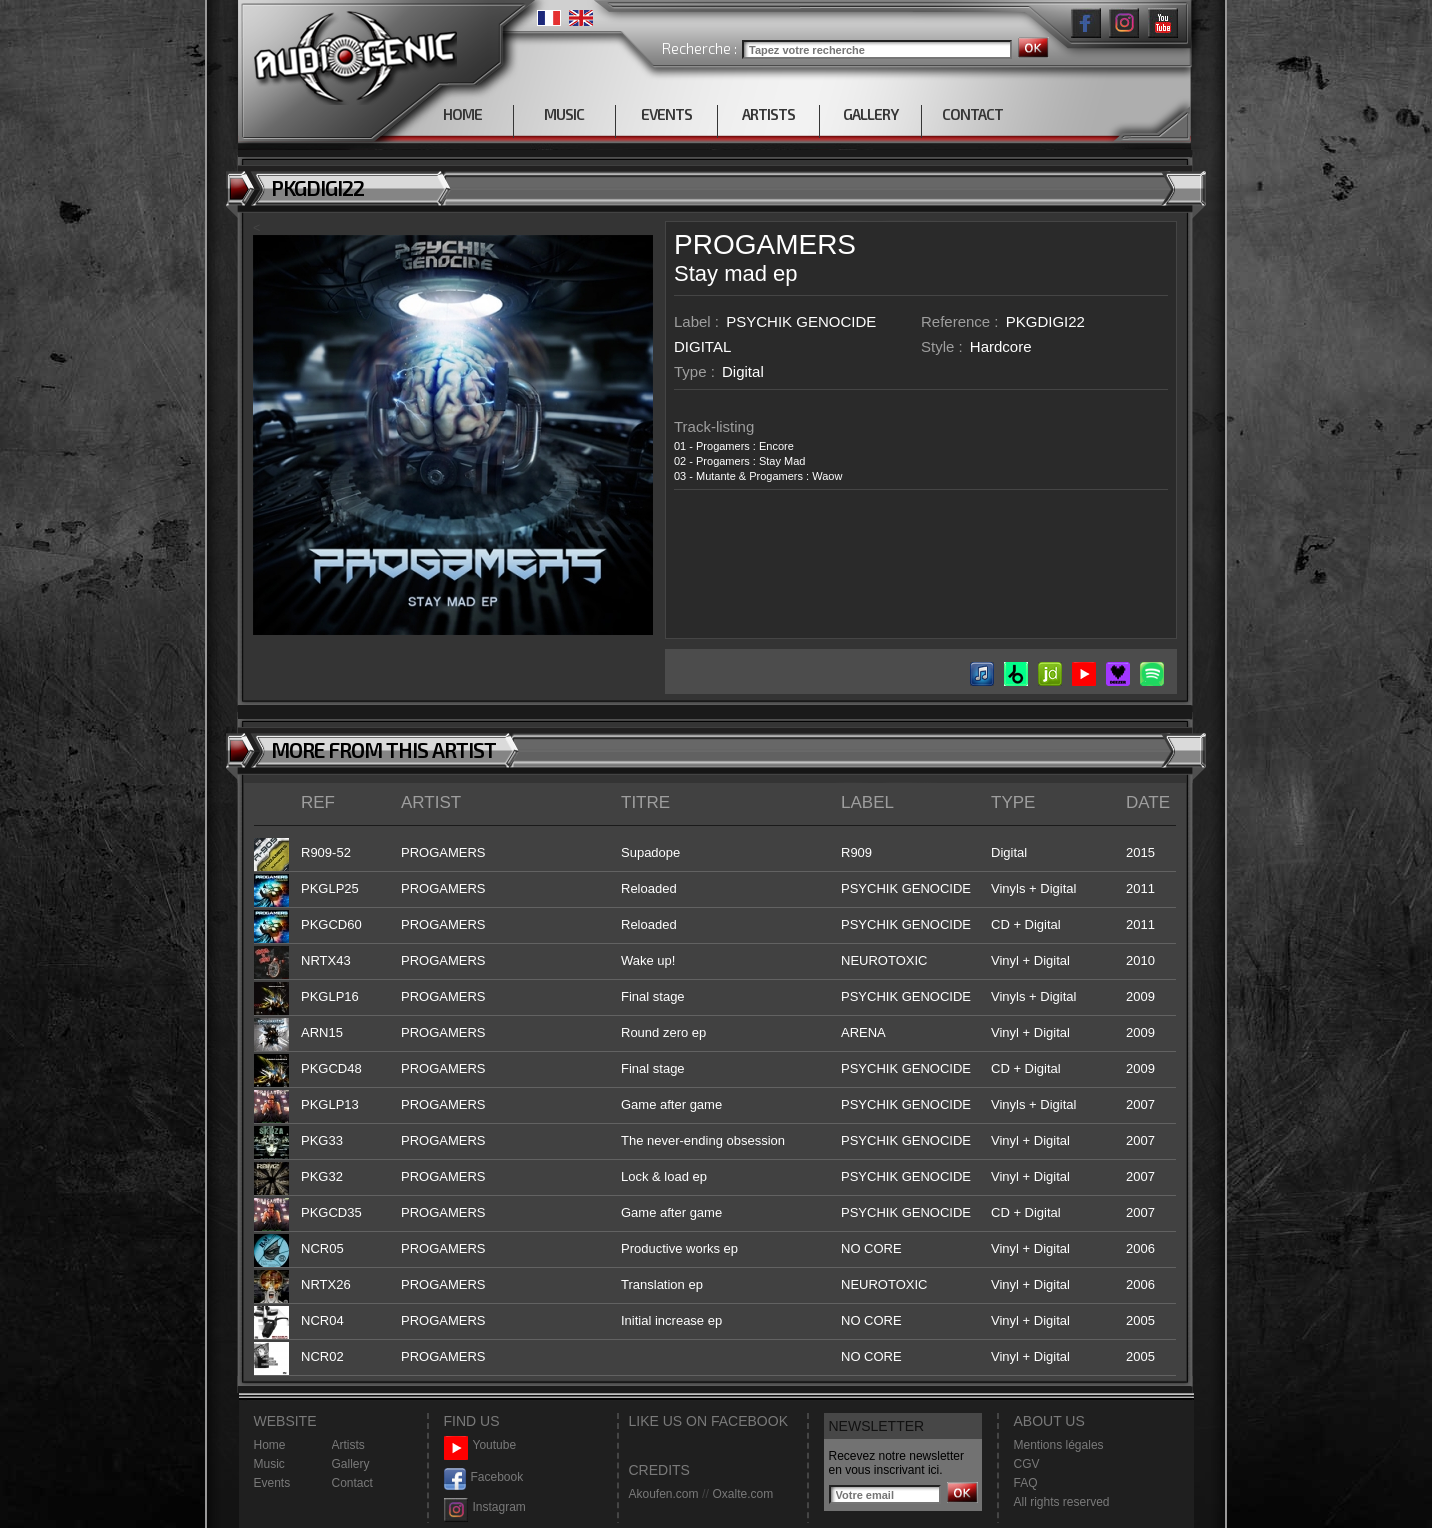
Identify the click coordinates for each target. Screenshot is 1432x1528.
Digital (743, 371)
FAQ (1026, 1483)
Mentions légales (1059, 1445)
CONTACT (972, 114)
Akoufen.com (664, 1494)
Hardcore (1001, 346)
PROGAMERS (765, 244)
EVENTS (666, 114)
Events (272, 1483)
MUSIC (564, 114)
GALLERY (870, 114)
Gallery (351, 1464)
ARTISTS (768, 114)
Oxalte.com (742, 1494)
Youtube (480, 1445)
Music (269, 1464)
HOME (462, 114)
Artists (348, 1445)
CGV (1027, 1464)
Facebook (484, 1477)
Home (270, 1445)
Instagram (485, 1507)
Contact (352, 1483)
